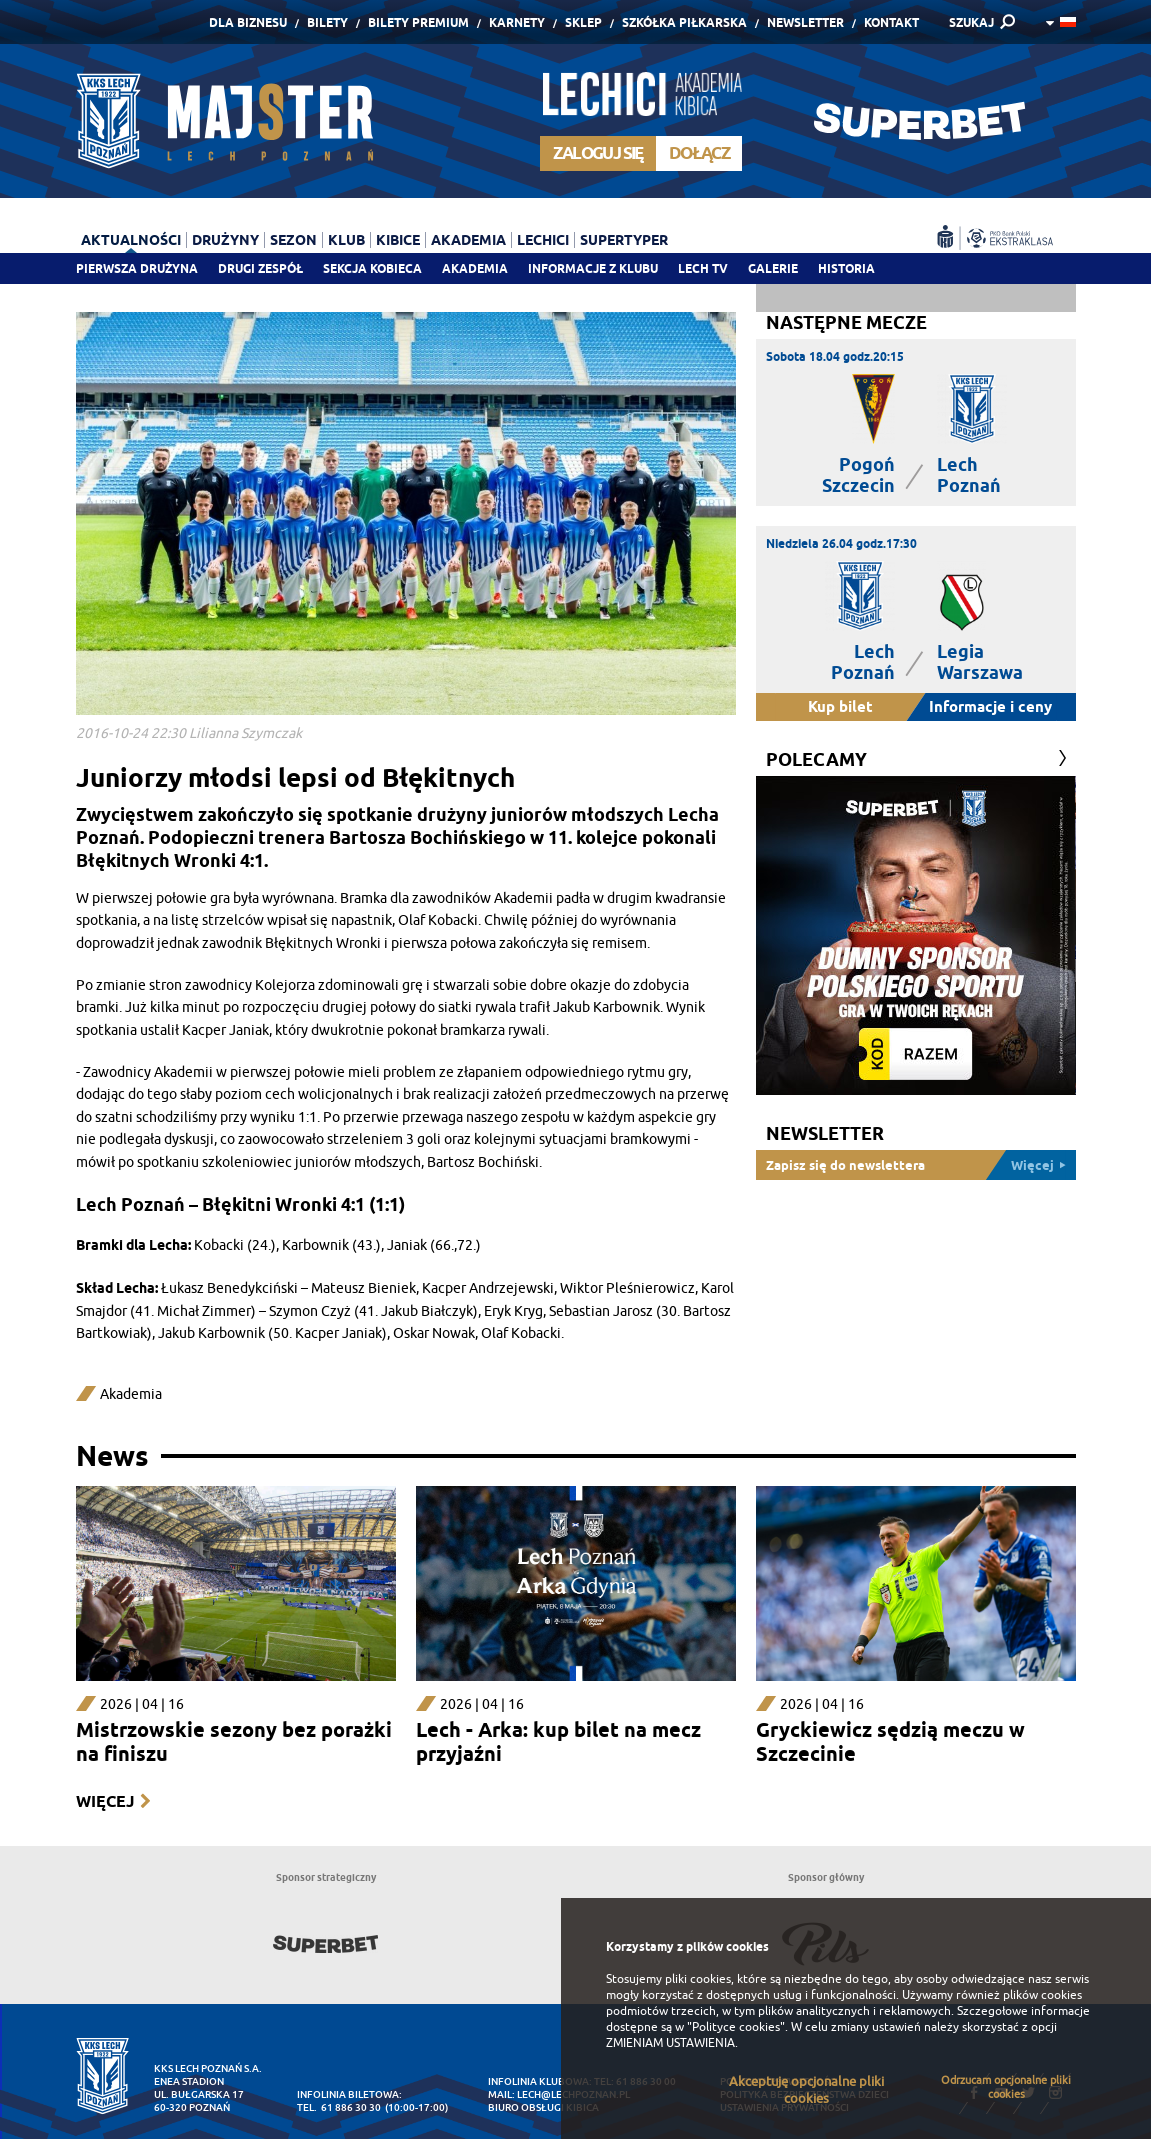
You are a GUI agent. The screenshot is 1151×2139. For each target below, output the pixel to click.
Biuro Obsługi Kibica (543, 2107)
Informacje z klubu (593, 268)
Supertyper (624, 240)
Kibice (398, 240)
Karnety (517, 22)
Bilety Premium (418, 22)
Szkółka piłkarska (684, 22)
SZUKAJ (971, 22)
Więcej (105, 1801)
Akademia (475, 268)
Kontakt (891, 22)
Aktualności (131, 240)
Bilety (327, 22)
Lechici (543, 240)
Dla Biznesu (248, 22)
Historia (846, 268)
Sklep (583, 22)
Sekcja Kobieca (372, 268)
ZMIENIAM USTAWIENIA (670, 2043)
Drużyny (225, 240)
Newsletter (805, 22)
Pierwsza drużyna (137, 268)
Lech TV (703, 268)
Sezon (293, 240)
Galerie (773, 268)
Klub (346, 240)
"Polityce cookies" (736, 2027)
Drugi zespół (260, 268)
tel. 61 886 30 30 (339, 2107)
